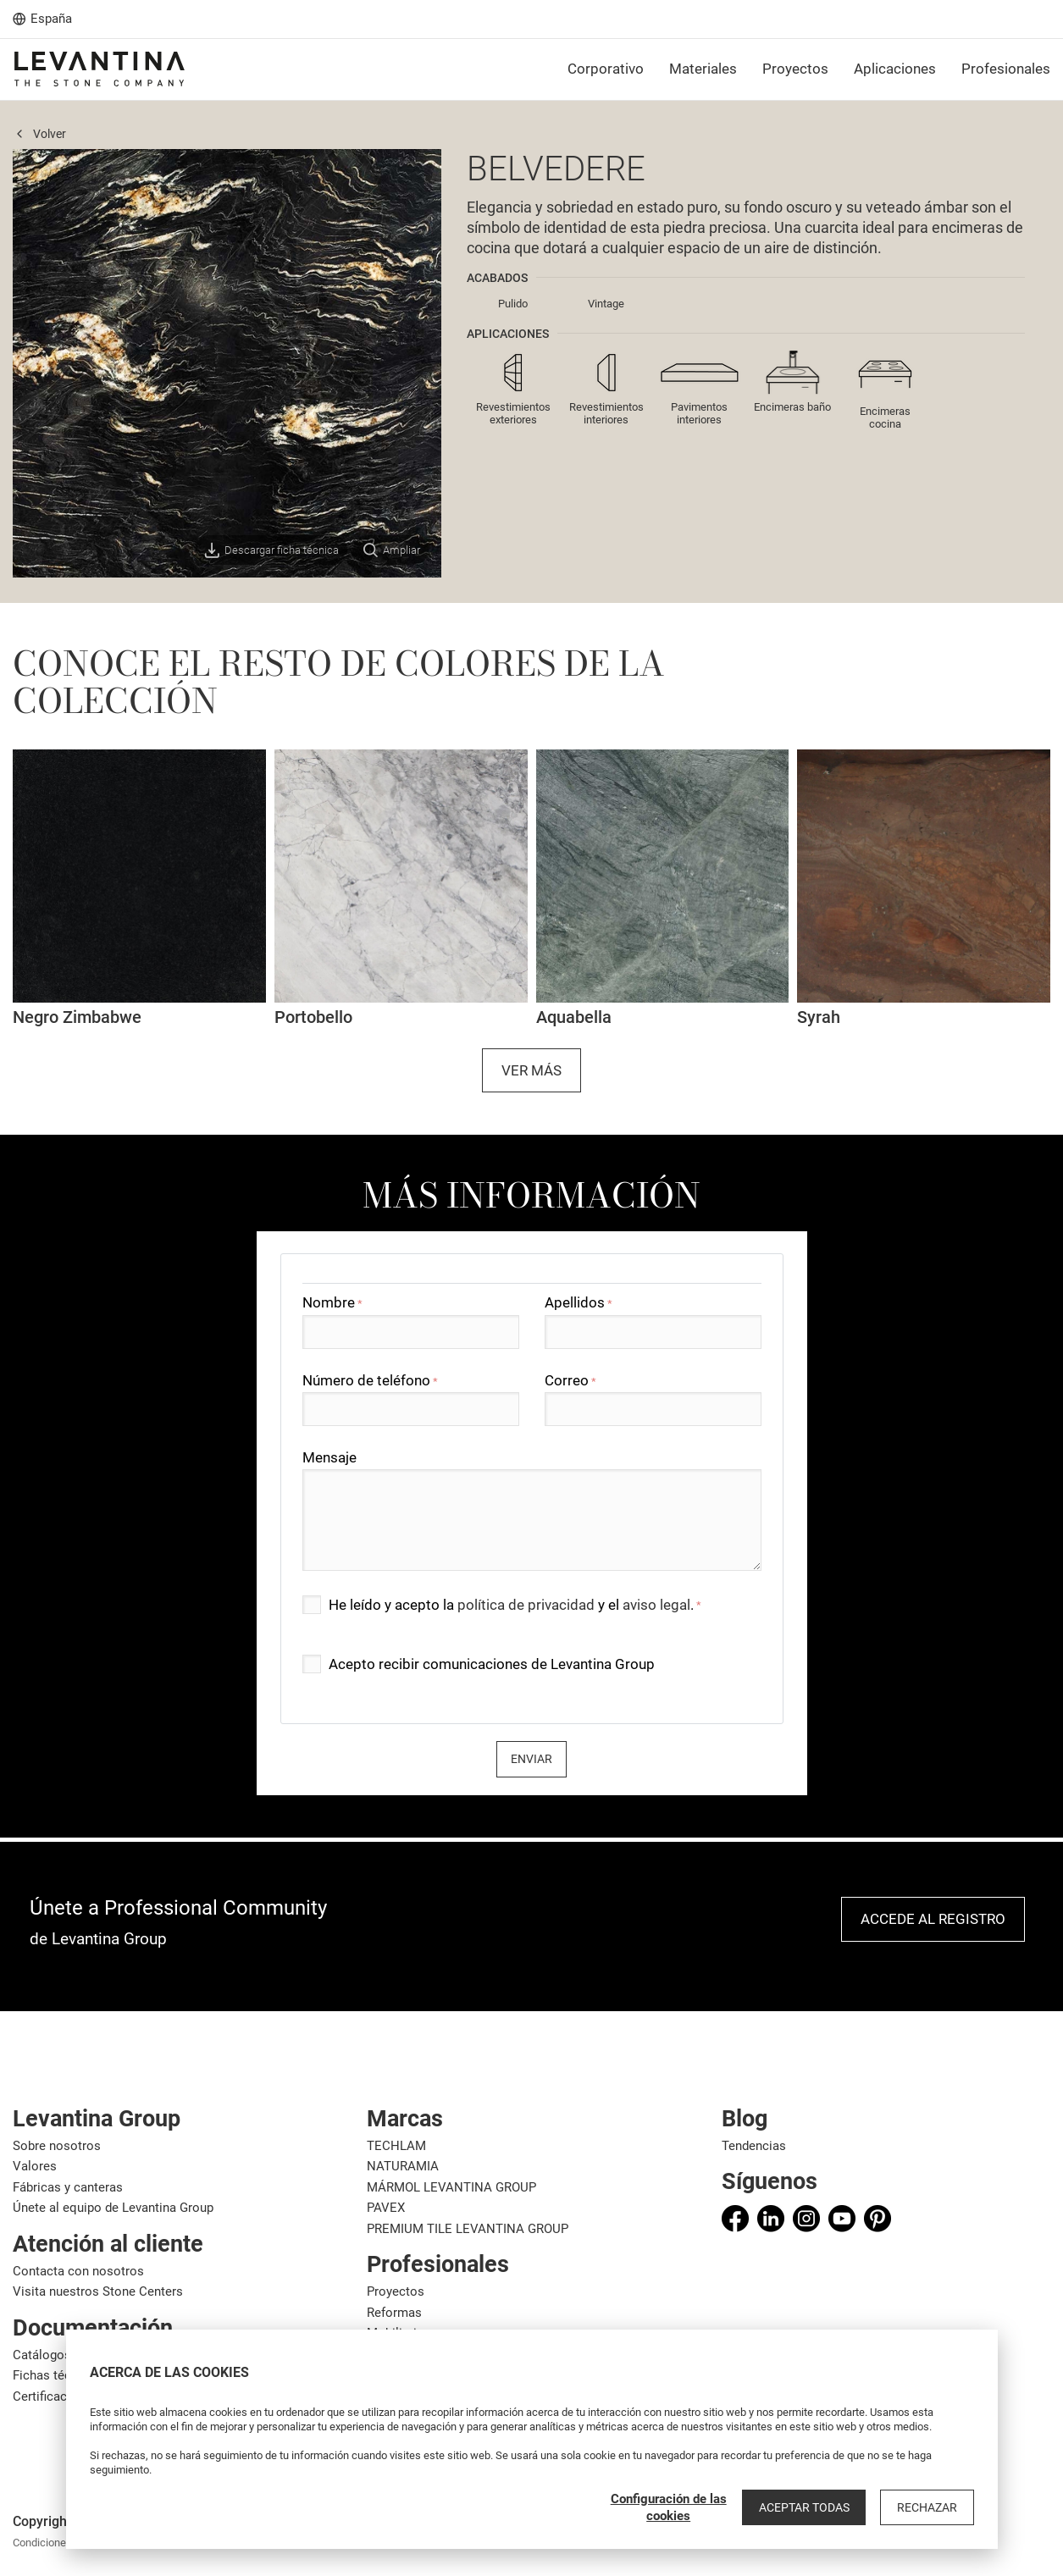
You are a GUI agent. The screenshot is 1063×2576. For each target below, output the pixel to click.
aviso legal (656, 1604)
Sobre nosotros (57, 2145)
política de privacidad (526, 1604)
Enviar (531, 1759)
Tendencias (754, 2145)
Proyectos (395, 2291)
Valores (35, 2166)
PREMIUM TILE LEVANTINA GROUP (467, 2228)
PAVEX (386, 2207)
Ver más (531, 1070)
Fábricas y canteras (68, 2187)
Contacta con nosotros (78, 2271)
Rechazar (930, 2507)
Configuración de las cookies (677, 2507)
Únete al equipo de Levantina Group (113, 2207)
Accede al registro (933, 1918)
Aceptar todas (811, 2507)
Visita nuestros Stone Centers (98, 2291)
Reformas (394, 2312)
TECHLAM (396, 2145)
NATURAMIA (403, 2166)
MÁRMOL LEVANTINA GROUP (451, 2187)
